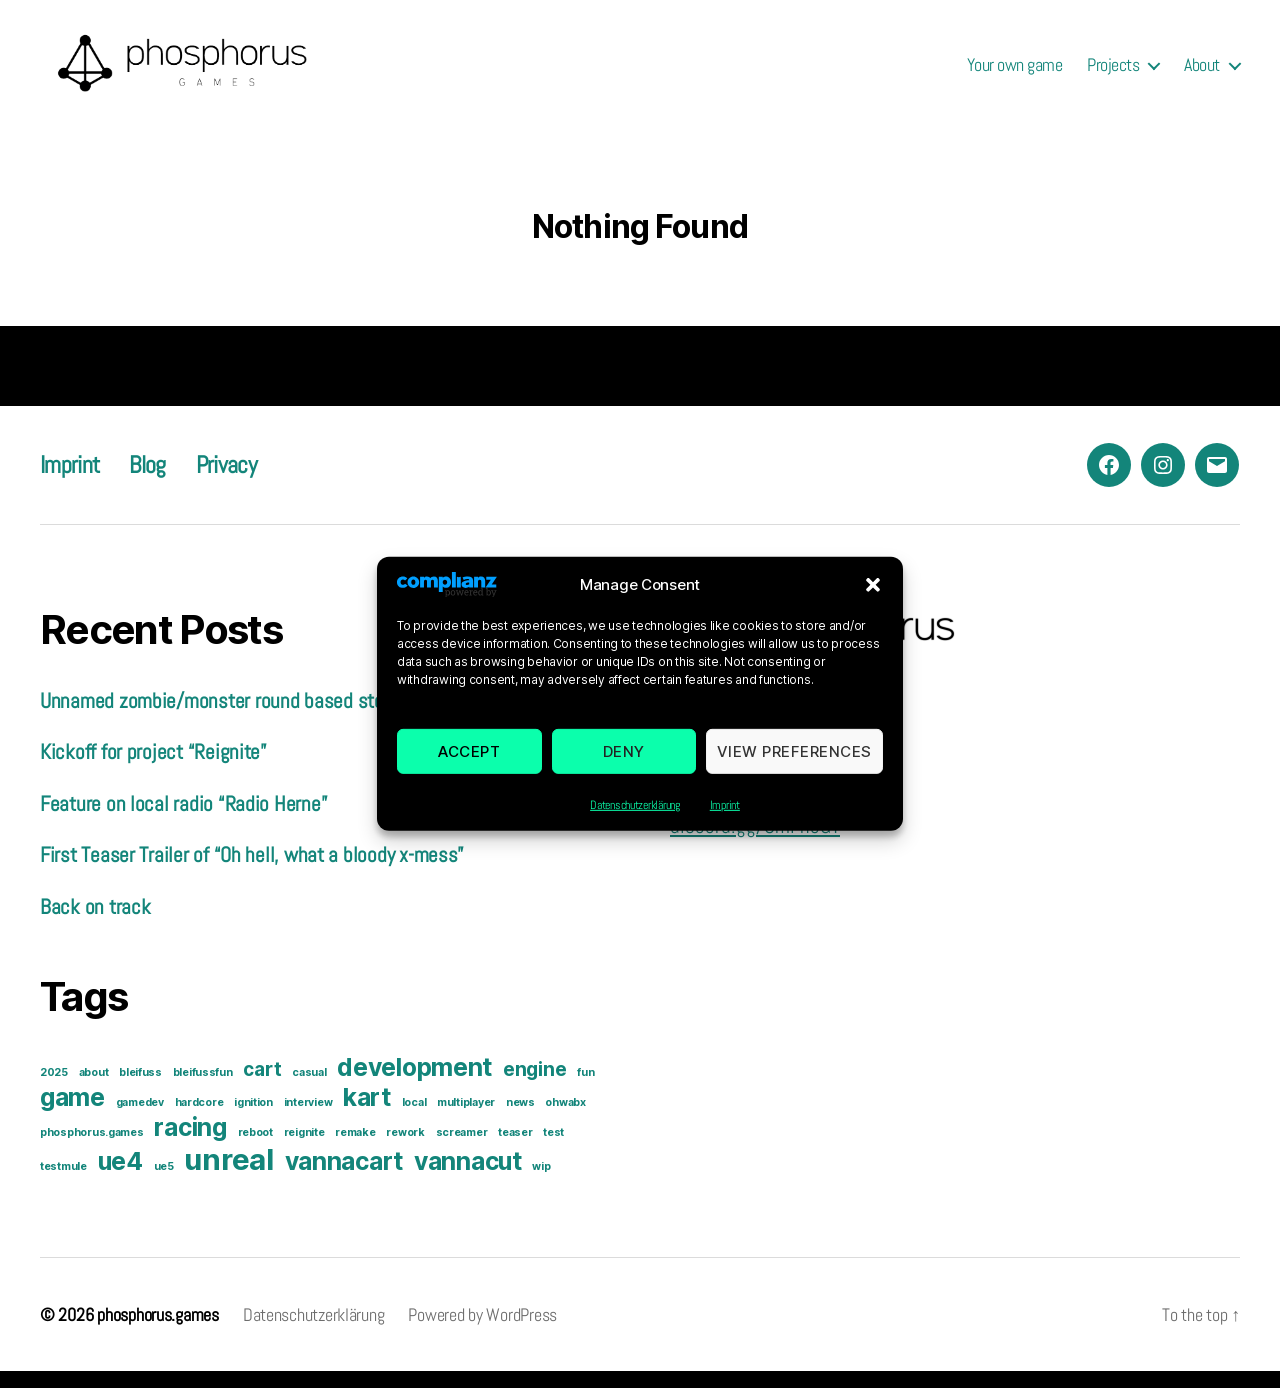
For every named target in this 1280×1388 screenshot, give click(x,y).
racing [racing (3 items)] (190, 1144)
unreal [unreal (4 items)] (228, 1176)
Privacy (226, 480)
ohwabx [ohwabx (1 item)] (565, 1119)
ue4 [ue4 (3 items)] (120, 1178)
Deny (624, 767)
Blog (147, 480)
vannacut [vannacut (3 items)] (468, 1178)
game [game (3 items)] (72, 1114)
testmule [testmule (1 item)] (63, 1183)
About (1202, 73)
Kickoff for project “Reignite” (153, 768)
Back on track (95, 922)
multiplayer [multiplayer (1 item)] (466, 1119)
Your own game (1015, 73)
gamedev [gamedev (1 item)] (140, 1119)
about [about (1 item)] (94, 1089)
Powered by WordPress (482, 1331)
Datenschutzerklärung (635, 822)
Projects (1113, 73)
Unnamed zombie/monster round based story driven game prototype (309, 716)
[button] (873, 601)
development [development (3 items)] (414, 1084)
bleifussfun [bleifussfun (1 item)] (203, 1089)
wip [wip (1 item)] (541, 1183)
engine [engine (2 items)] (534, 1086)
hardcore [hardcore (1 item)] (199, 1119)
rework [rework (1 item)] (405, 1149)
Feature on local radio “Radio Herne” (183, 819)
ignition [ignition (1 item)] (253, 1119)
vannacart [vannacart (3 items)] (344, 1178)
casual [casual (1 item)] (309, 1089)
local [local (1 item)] (414, 1119)
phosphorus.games (158, 1331)
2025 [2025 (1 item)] (54, 1089)
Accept (469, 767)
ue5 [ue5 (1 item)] (164, 1183)
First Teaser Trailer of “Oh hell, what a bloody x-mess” (252, 871)
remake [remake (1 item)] (355, 1149)
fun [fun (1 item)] (585, 1089)
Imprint (725, 822)
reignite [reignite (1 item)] (304, 1149)
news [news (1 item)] (520, 1119)
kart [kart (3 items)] (367, 1114)
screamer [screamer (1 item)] (462, 1149)
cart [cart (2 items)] (262, 1086)
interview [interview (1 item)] (308, 1119)
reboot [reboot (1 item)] (255, 1149)
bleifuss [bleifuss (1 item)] (140, 1089)
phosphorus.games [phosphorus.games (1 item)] (92, 1149)
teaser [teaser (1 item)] (515, 1149)
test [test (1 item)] (553, 1149)
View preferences (794, 767)
